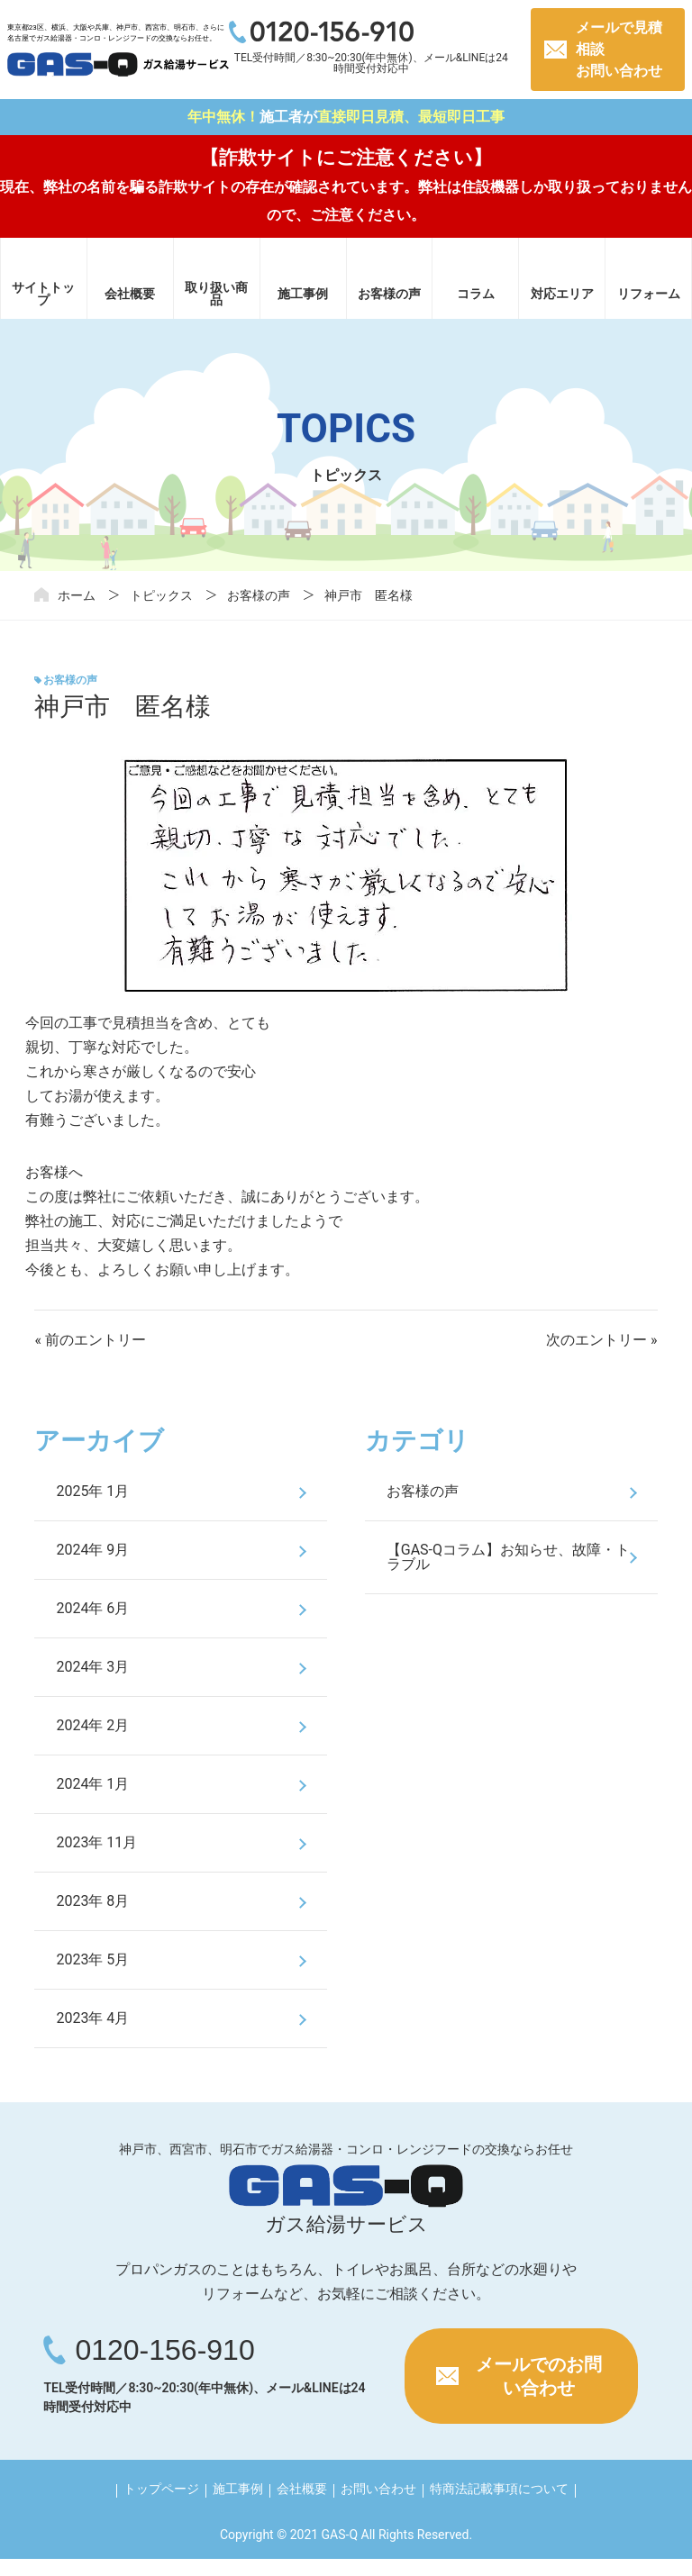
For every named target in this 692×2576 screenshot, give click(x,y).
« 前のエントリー (89, 1339)
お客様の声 (389, 293)
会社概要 (130, 293)
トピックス (161, 595)
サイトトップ (43, 293)
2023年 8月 (92, 1900)
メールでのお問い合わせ (539, 2376)
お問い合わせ (378, 2488)
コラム (476, 293)
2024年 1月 (92, 1783)
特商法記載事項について (499, 2488)
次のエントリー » (601, 1339)
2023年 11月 (96, 1842)
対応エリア (562, 293)
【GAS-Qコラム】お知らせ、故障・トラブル (508, 1557)
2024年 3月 (92, 1666)
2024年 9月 (92, 1549)
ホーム (77, 595)
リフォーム (648, 293)
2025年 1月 (92, 1491)
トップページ (161, 2488)
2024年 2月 (92, 1725)
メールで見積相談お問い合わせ (619, 49)
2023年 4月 (92, 2018)
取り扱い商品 (216, 293)
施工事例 (303, 293)
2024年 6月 (92, 1608)
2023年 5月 (92, 1959)
